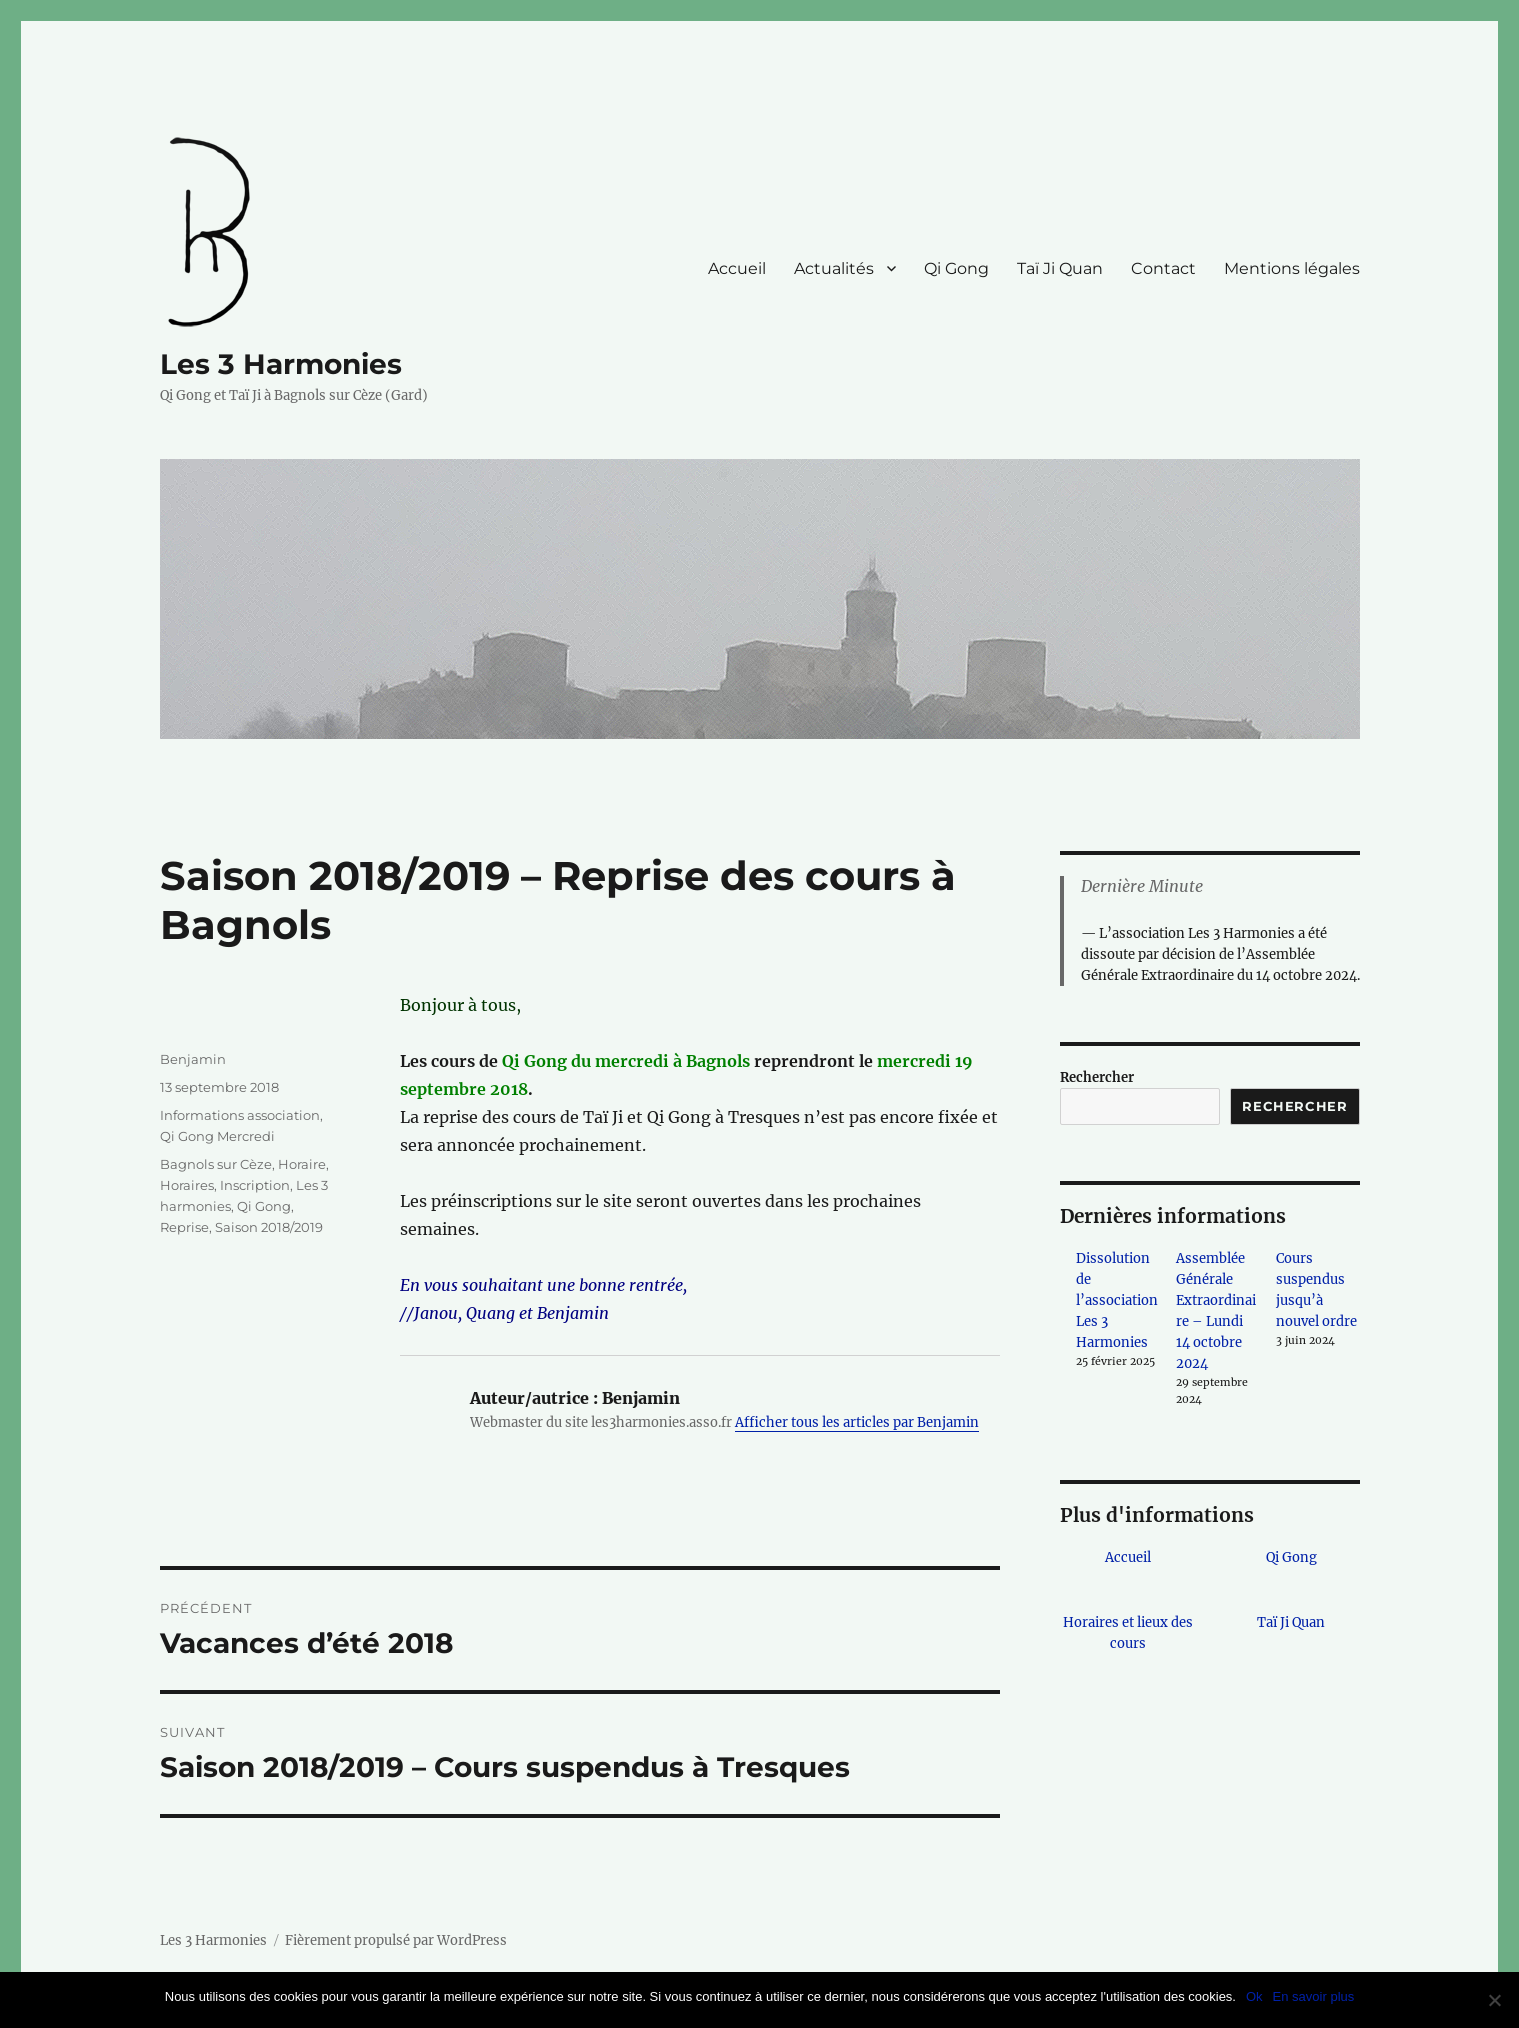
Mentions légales (1292, 268)
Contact (1163, 268)
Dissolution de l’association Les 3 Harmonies (1117, 1300)
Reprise (184, 1227)
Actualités (834, 268)
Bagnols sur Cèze (216, 1164)
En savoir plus (1314, 1996)
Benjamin (193, 1059)
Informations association (240, 1115)
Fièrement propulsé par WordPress (396, 1940)
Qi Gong (956, 268)
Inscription (255, 1185)
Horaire (302, 1164)
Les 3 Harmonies (281, 364)
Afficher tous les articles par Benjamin (857, 1422)
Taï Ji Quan (1060, 268)
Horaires (187, 1185)
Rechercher (1097, 1077)
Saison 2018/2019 (269, 1227)
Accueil (737, 268)
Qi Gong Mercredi (217, 1136)
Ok (1254, 1996)
